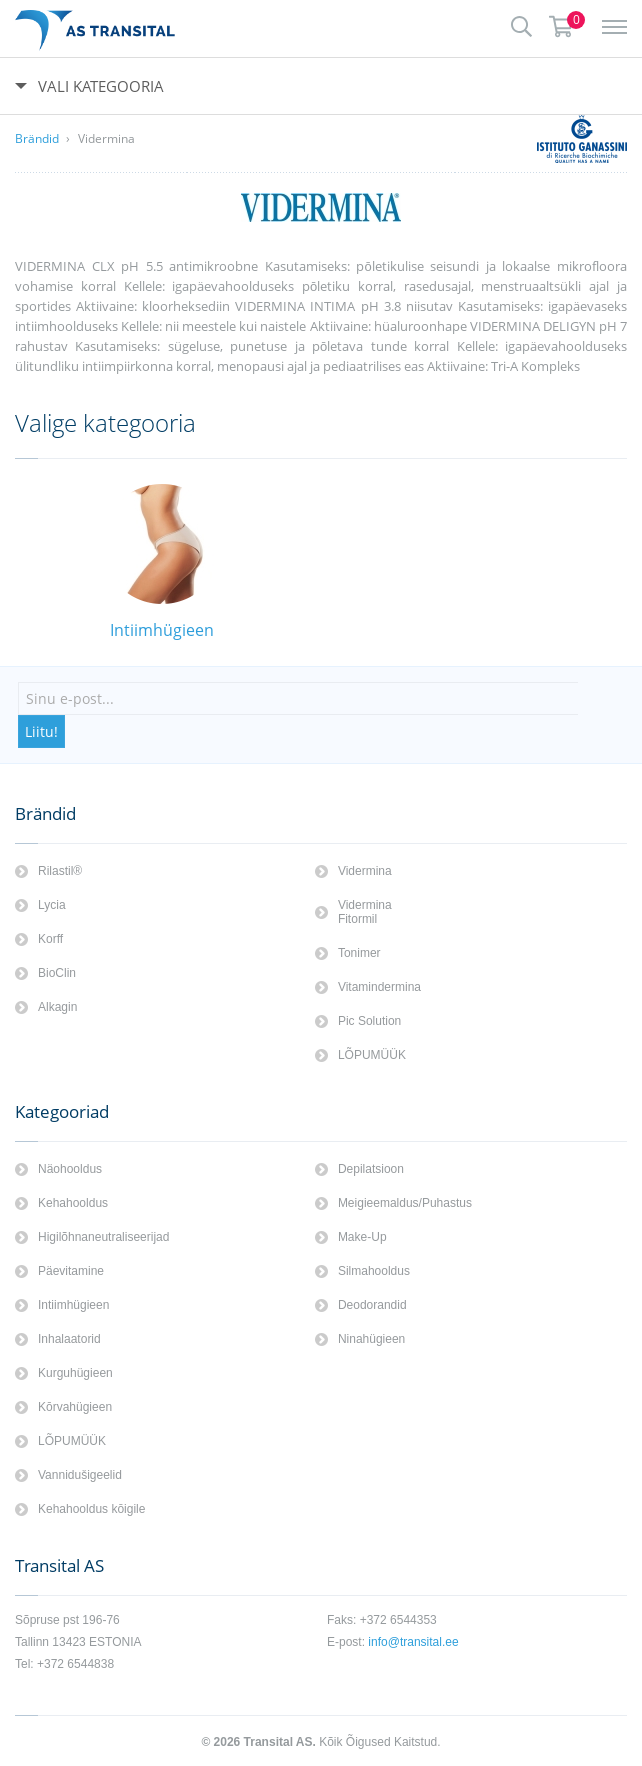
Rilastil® (60, 871)
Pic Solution (369, 1021)
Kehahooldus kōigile (91, 1509)
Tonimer (359, 953)
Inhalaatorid (69, 1339)
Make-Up (362, 1237)
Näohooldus (70, 1169)
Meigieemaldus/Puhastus (405, 1203)
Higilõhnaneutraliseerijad (103, 1237)
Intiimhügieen (73, 1305)
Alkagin (57, 1007)
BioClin (57, 973)
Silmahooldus (374, 1271)
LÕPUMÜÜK (372, 1055)
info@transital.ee (413, 1642)
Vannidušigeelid (80, 1475)
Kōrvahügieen (75, 1407)
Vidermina (106, 138)
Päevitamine (71, 1271)
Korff (50, 939)
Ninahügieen (371, 1339)
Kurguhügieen (75, 1373)
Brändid (37, 138)
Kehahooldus (73, 1203)
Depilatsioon (371, 1169)
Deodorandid (372, 1305)
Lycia (52, 905)
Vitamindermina (379, 987)
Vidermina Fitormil (365, 912)
